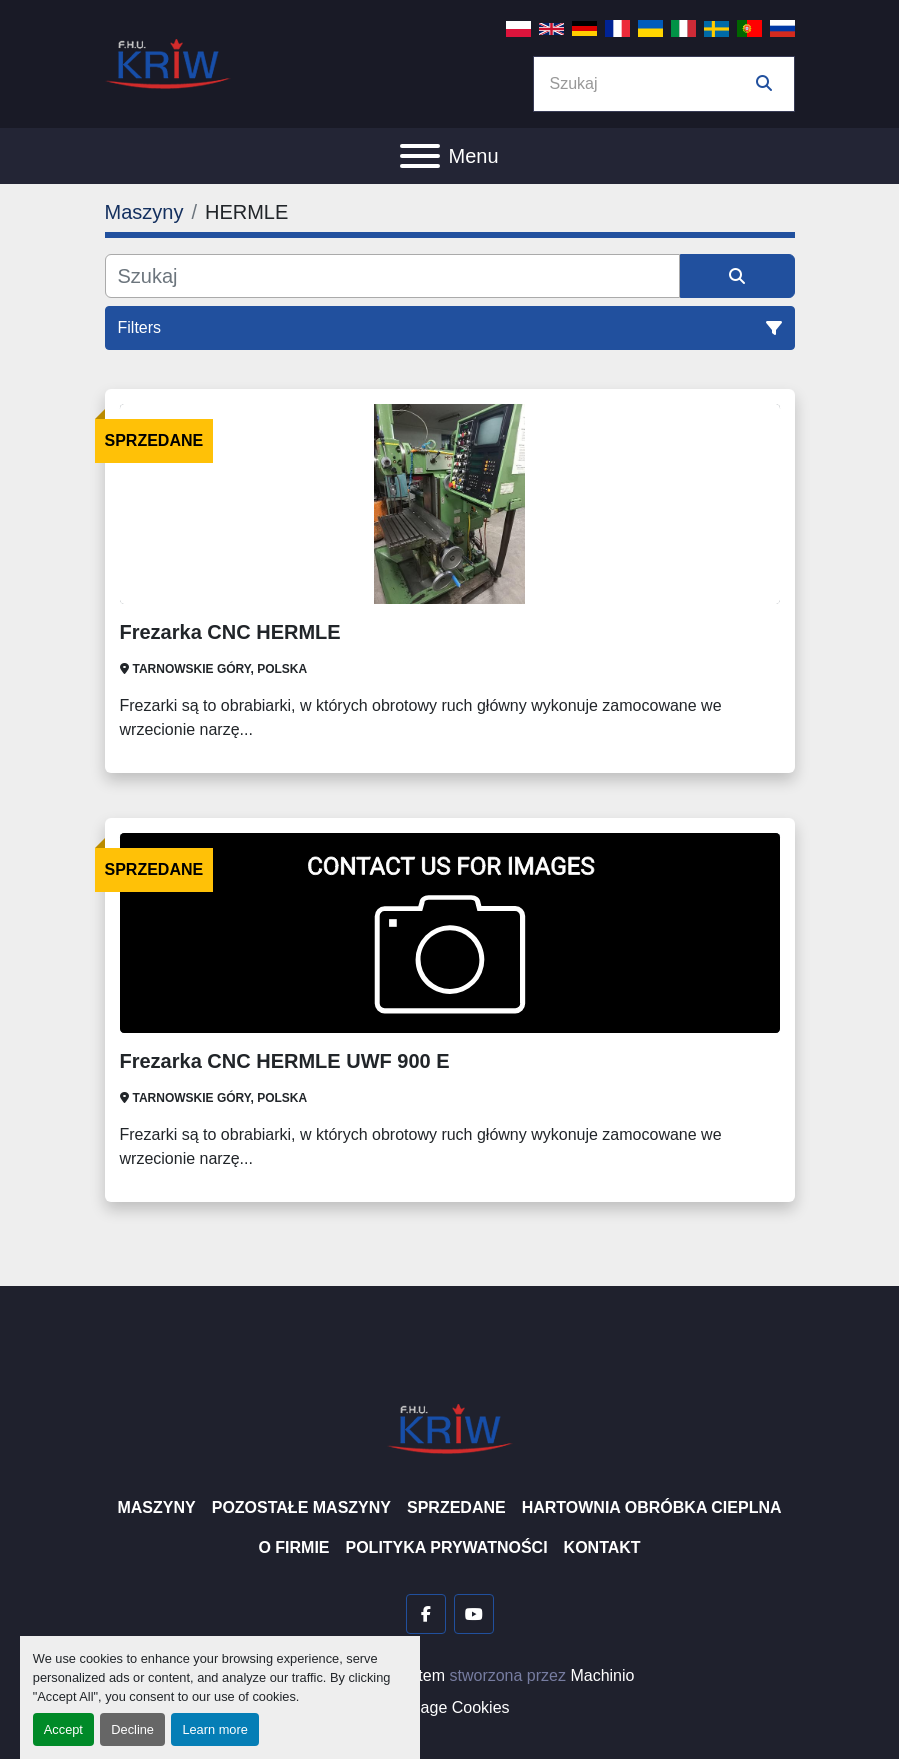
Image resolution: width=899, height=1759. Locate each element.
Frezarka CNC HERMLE (230, 632)
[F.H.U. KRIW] (450, 1427)
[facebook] (426, 1614)
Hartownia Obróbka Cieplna (652, 1507)
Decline (132, 1729)
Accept (63, 1729)
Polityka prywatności (447, 1547)
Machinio (602, 1675)
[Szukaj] (392, 276)
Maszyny (156, 1507)
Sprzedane (456, 1507)
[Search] (650, 84)
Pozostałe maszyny (301, 1507)
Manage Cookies (449, 1707)
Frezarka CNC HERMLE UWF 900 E (285, 1061)
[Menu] (420, 156)
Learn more (214, 1729)
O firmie (293, 1547)
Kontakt (602, 1547)
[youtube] (474, 1614)
